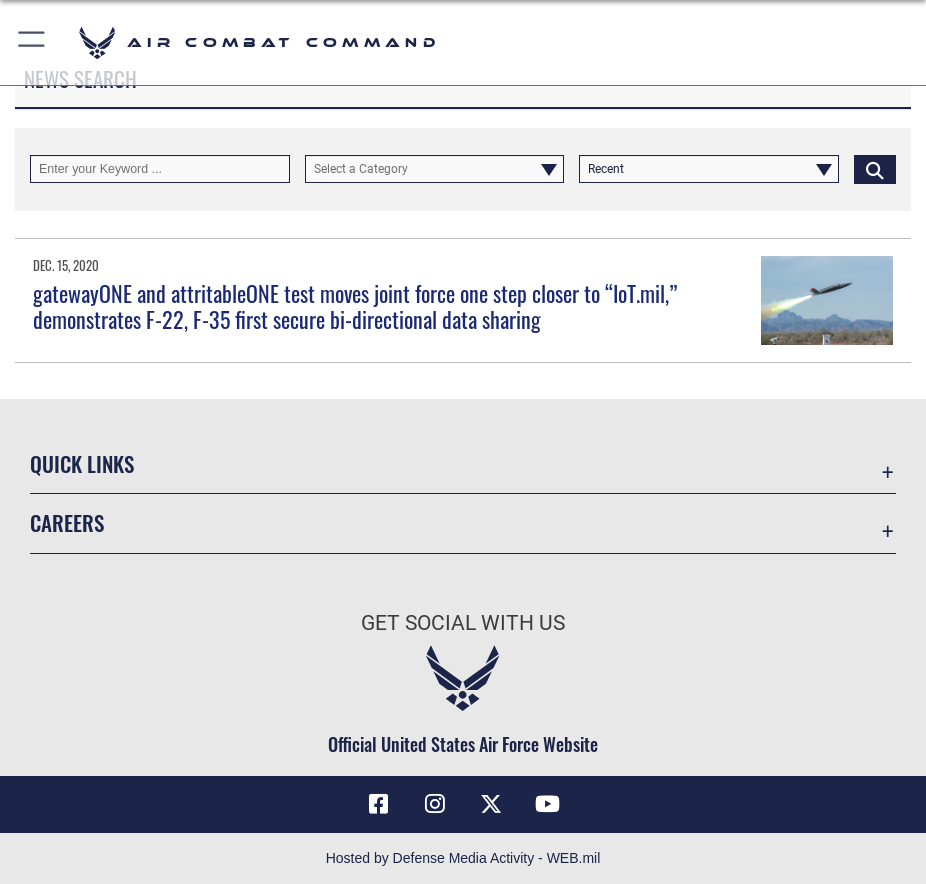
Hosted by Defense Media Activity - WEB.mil (463, 858)
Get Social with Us (463, 622)
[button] (32, 42)
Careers (67, 522)
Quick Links (82, 463)
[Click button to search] (875, 169)
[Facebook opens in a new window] (378, 804)
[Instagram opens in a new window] (435, 804)
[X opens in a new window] (491, 804)
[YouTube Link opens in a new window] (548, 804)
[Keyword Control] (160, 169)
